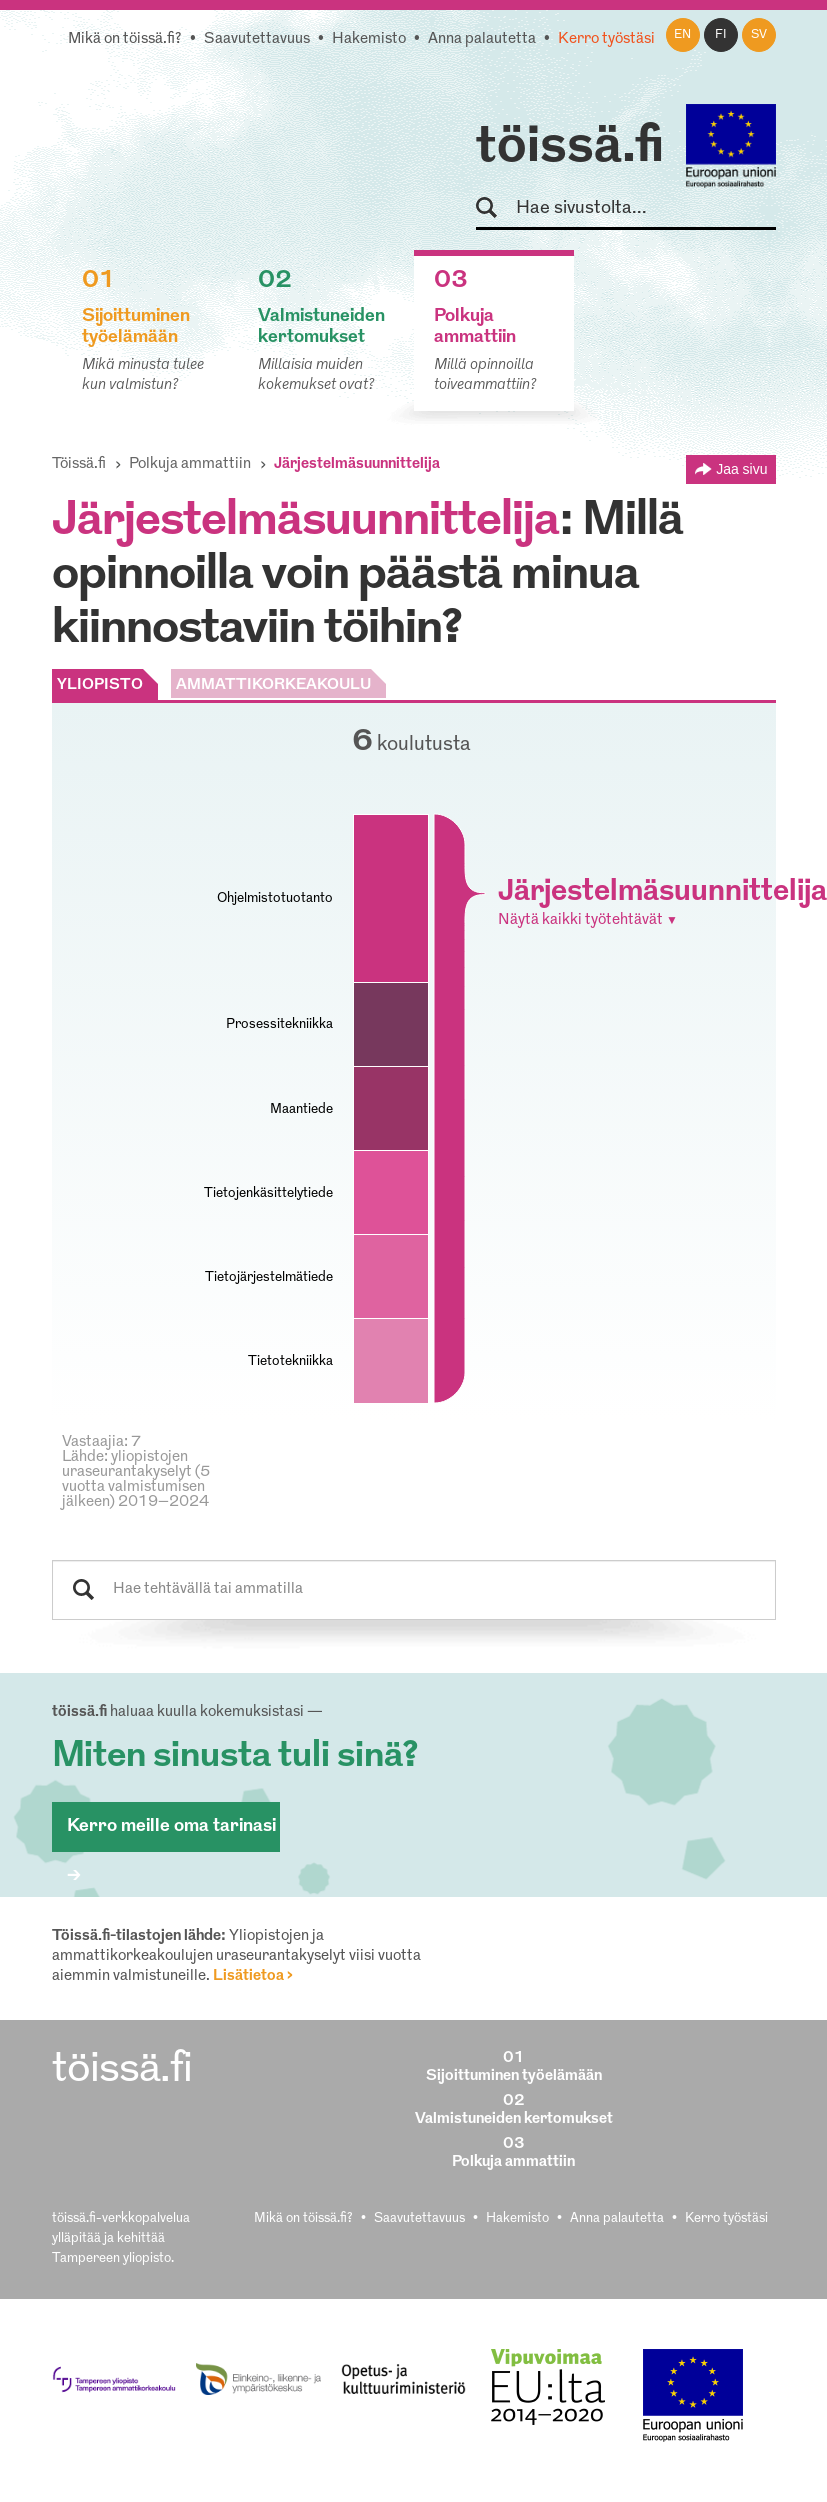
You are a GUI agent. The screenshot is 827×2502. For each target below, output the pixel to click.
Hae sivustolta (495, 208)
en (682, 35)
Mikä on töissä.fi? (125, 39)
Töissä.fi (79, 464)
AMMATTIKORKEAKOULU (273, 685)
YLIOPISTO (100, 685)
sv (759, 35)
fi (721, 35)
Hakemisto (369, 39)
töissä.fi (570, 148)
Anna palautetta (482, 39)
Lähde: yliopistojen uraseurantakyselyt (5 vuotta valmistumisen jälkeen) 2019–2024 (136, 1480)
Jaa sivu (741, 469)
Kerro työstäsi (606, 39)
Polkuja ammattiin (190, 464)
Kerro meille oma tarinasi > (171, 1834)
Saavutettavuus (257, 39)
